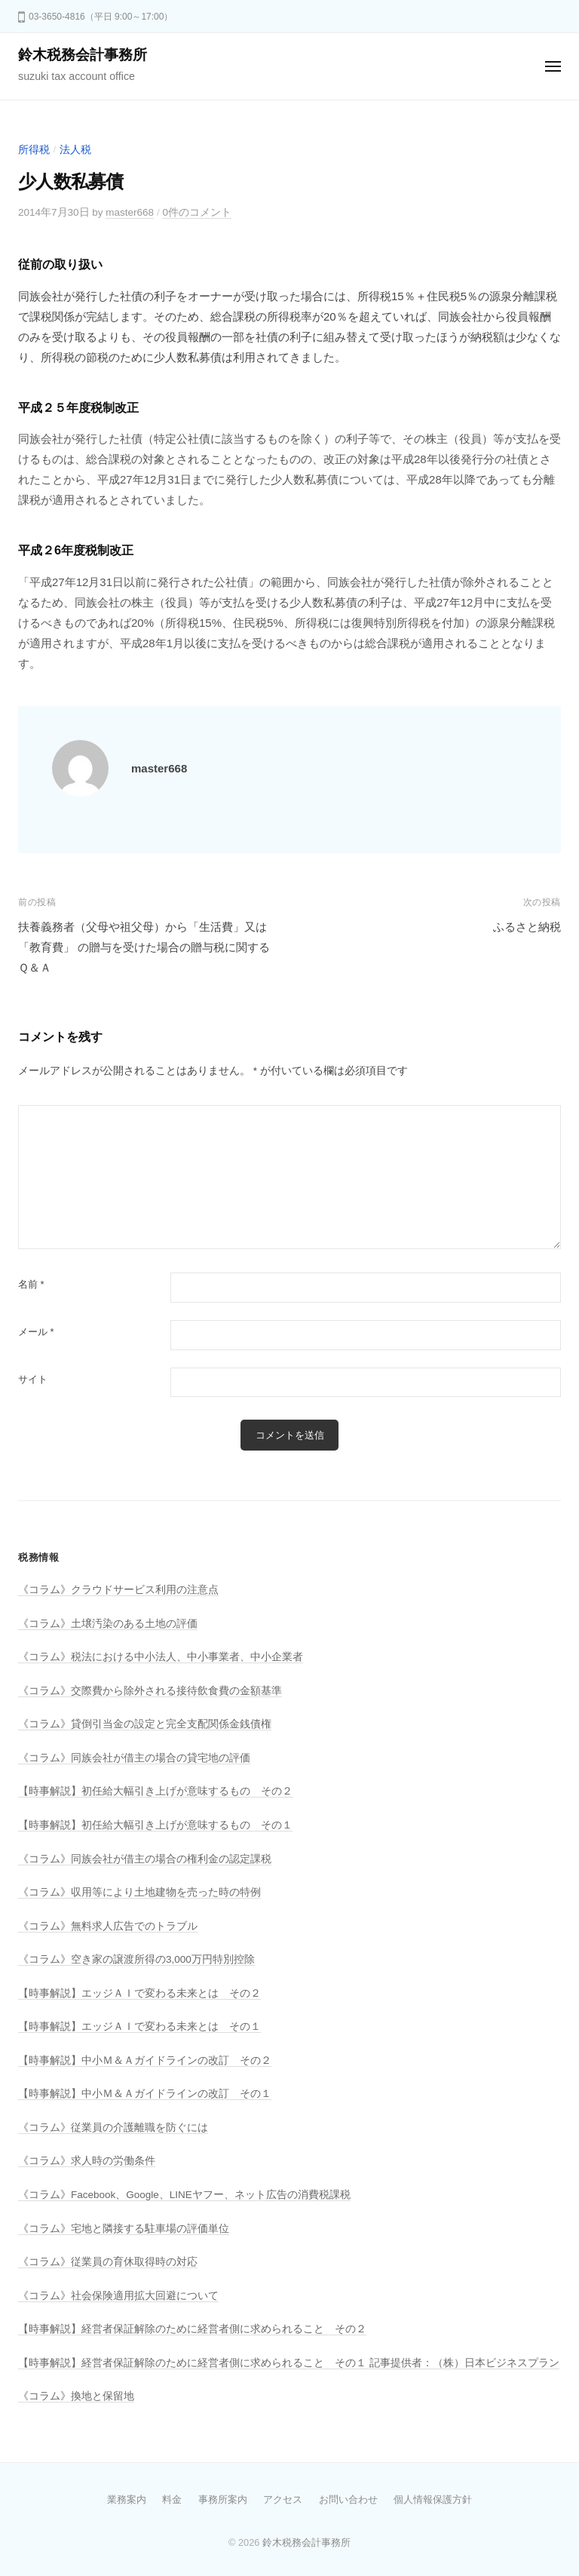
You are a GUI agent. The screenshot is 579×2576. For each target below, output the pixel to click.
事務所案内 (222, 2499)
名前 (31, 1284)
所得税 (34, 149)
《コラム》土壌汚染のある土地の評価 (108, 1623)
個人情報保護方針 (433, 2499)
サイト (32, 1379)
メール (36, 1331)
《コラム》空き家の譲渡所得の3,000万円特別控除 (136, 1959)
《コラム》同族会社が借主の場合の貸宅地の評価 (134, 1758)
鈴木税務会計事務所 (82, 55)
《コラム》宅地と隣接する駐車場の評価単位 (123, 2228)
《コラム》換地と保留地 (76, 2396)
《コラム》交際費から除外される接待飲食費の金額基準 (150, 1690)
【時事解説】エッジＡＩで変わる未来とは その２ (139, 1993)
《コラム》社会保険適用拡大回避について (118, 2295)
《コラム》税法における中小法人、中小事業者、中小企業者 (160, 1657)
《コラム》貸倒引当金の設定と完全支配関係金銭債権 (144, 1724)
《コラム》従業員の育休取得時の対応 (108, 2261)
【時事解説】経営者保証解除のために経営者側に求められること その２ (192, 2329)
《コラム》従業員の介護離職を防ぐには (113, 2127)
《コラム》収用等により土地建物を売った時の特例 (139, 1892)
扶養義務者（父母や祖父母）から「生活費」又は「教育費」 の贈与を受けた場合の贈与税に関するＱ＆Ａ (144, 947)
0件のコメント (196, 212)
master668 (130, 212)
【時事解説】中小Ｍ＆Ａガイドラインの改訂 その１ (144, 2093)
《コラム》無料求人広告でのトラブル (108, 1926)
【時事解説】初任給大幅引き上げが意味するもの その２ (155, 1791)
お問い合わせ (348, 2499)
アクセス (282, 2499)
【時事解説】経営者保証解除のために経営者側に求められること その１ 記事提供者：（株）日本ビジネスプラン (288, 2363)
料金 (172, 2499)
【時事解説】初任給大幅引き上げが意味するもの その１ (155, 1825)
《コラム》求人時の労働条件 (86, 2160)
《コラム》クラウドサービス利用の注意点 (118, 1589)
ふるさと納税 (527, 926)
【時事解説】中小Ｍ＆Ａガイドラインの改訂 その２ (144, 2060)
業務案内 (126, 2499)
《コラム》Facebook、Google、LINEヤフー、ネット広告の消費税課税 (184, 2194)
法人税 (75, 149)
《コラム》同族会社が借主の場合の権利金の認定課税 (144, 1859)
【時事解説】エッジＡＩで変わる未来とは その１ (139, 2026)
